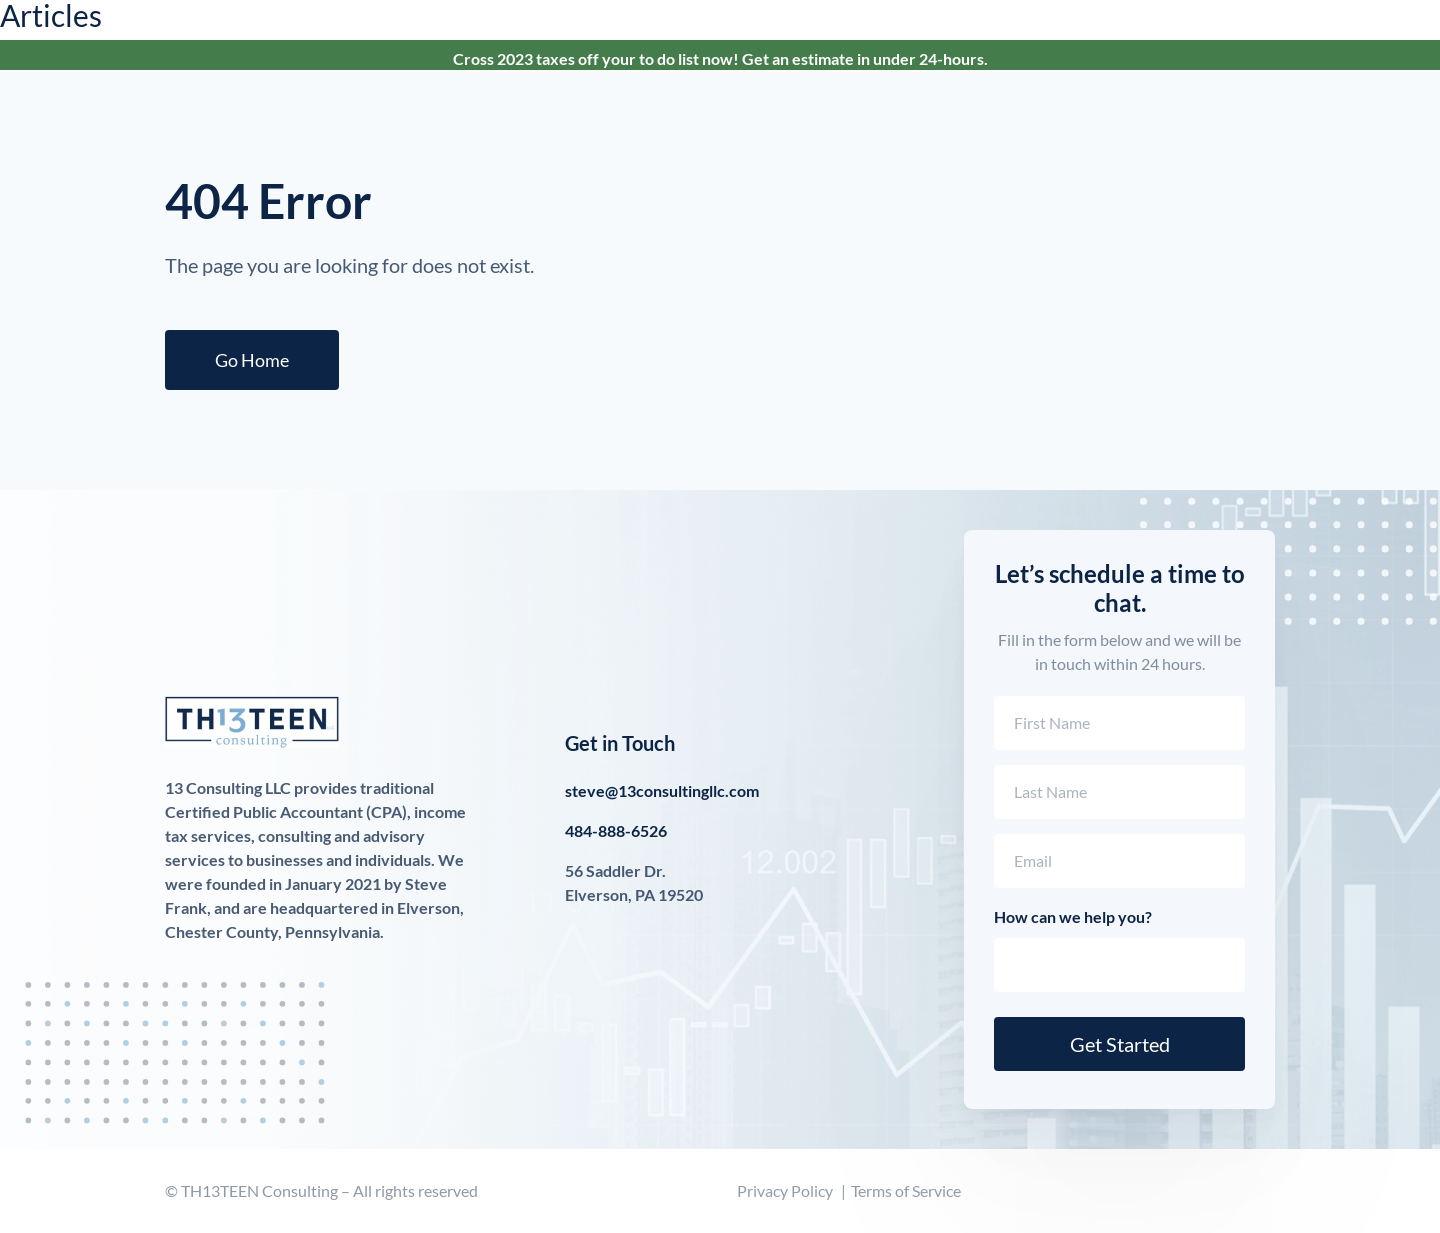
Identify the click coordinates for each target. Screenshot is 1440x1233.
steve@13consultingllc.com (662, 790)
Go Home (252, 360)
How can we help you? (1073, 916)
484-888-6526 (616, 830)
